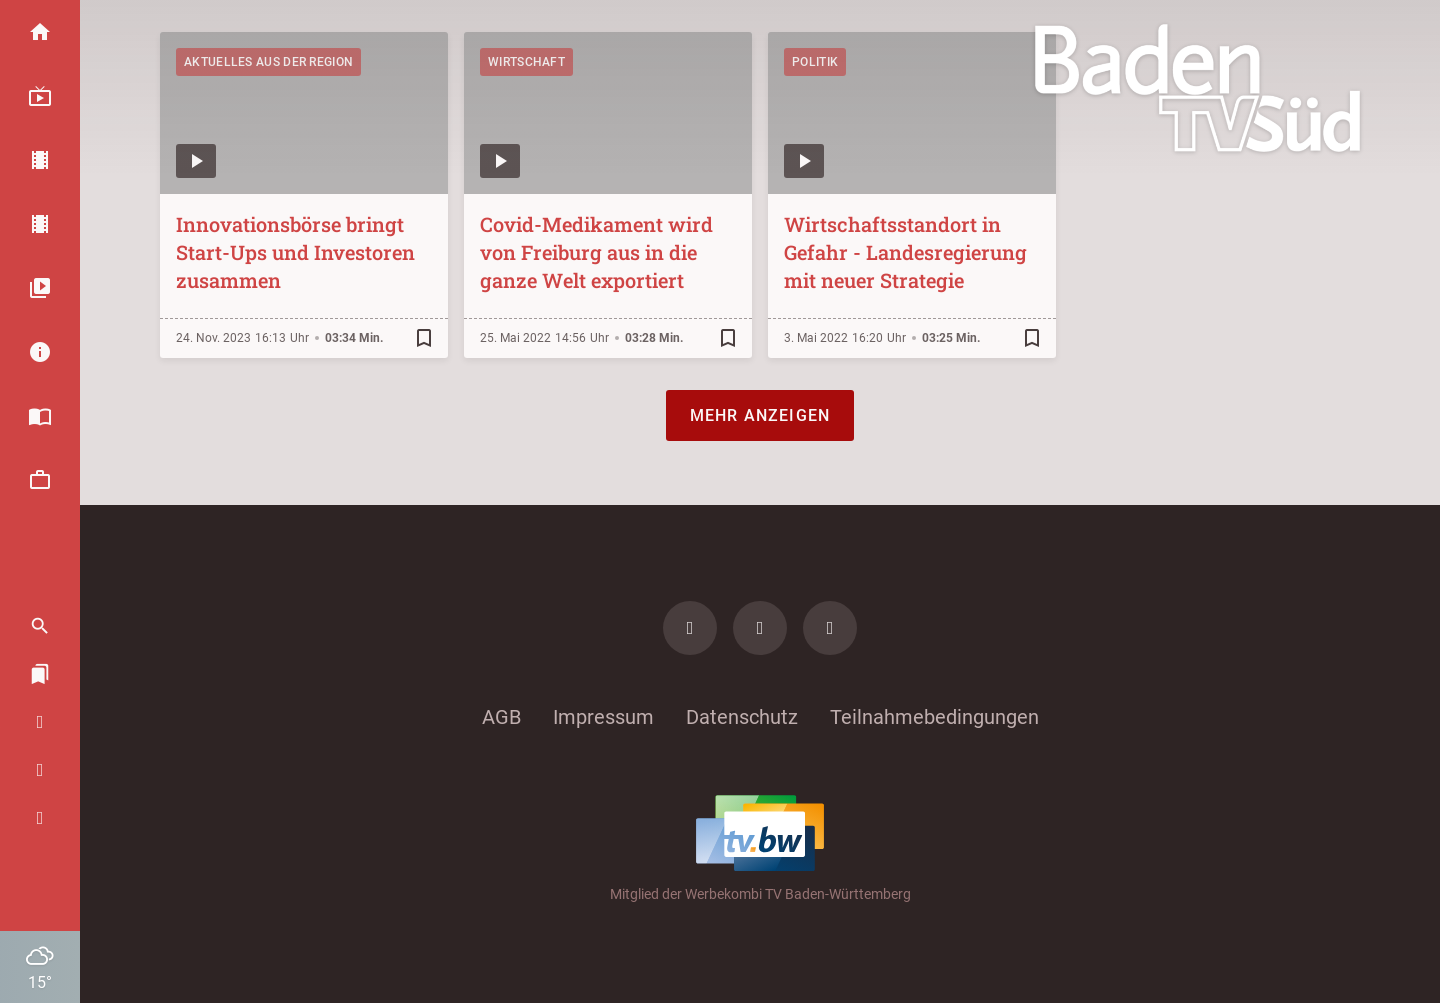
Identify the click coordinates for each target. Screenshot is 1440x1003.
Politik (815, 62)
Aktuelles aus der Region (268, 62)
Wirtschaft (526, 62)
